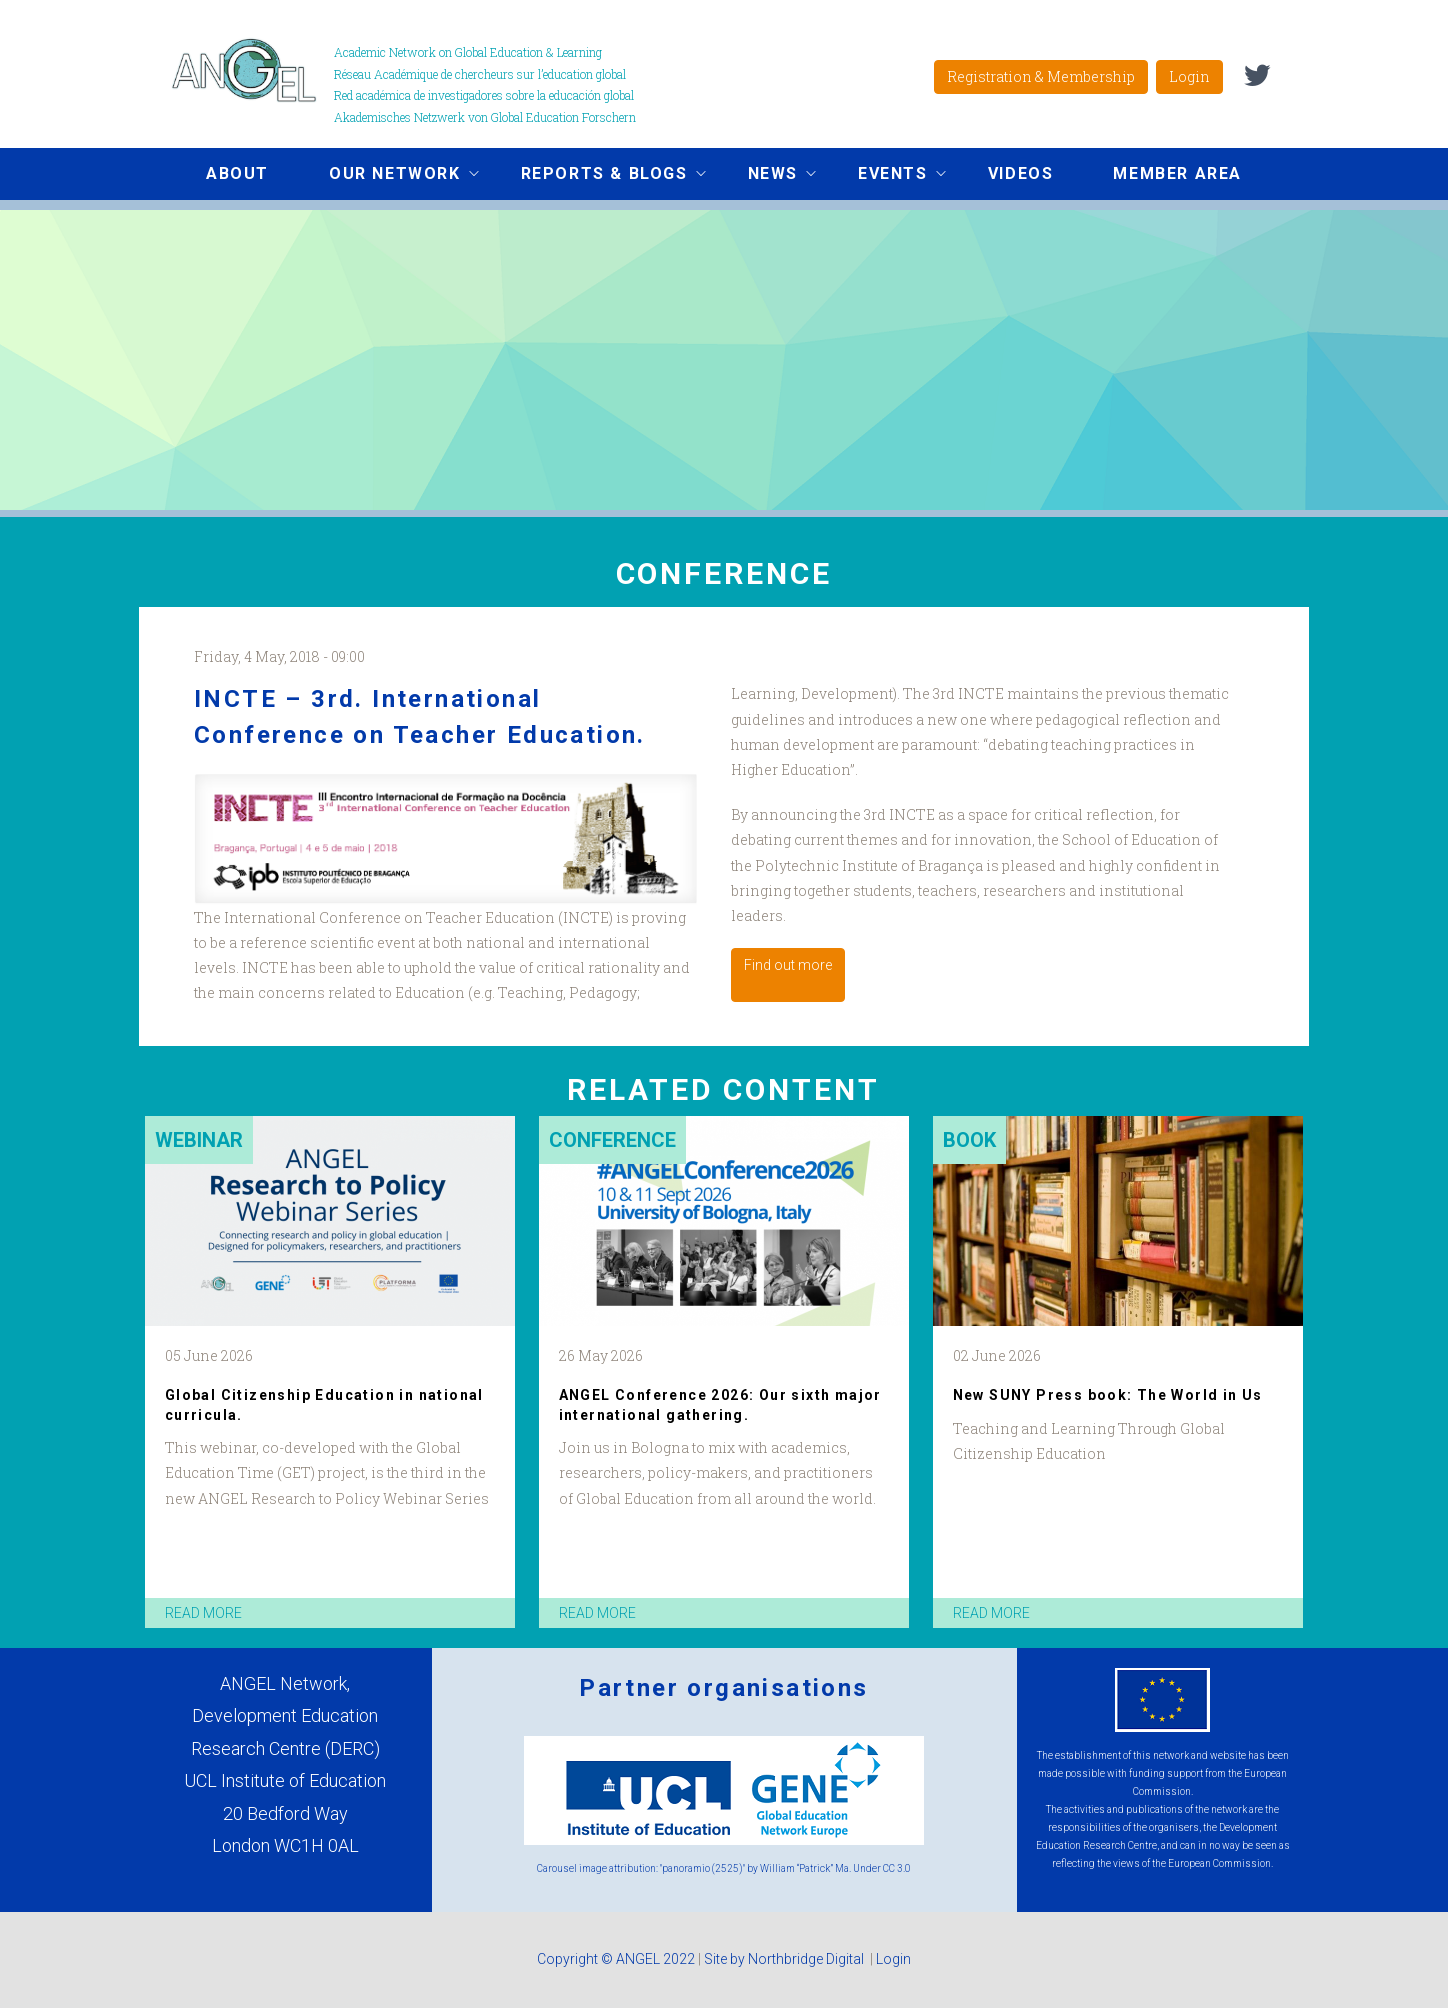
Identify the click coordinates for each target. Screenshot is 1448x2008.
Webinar (199, 1140)
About (237, 173)
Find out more (788, 965)
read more (203, 1613)
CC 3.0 (897, 1868)
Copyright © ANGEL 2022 (616, 1959)
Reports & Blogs (598, 176)
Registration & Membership (1041, 76)
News (767, 176)
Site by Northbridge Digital (785, 1959)
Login (1189, 76)
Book (969, 1140)
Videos (1021, 173)
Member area (1177, 173)
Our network (389, 176)
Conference (612, 1140)
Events (887, 176)
